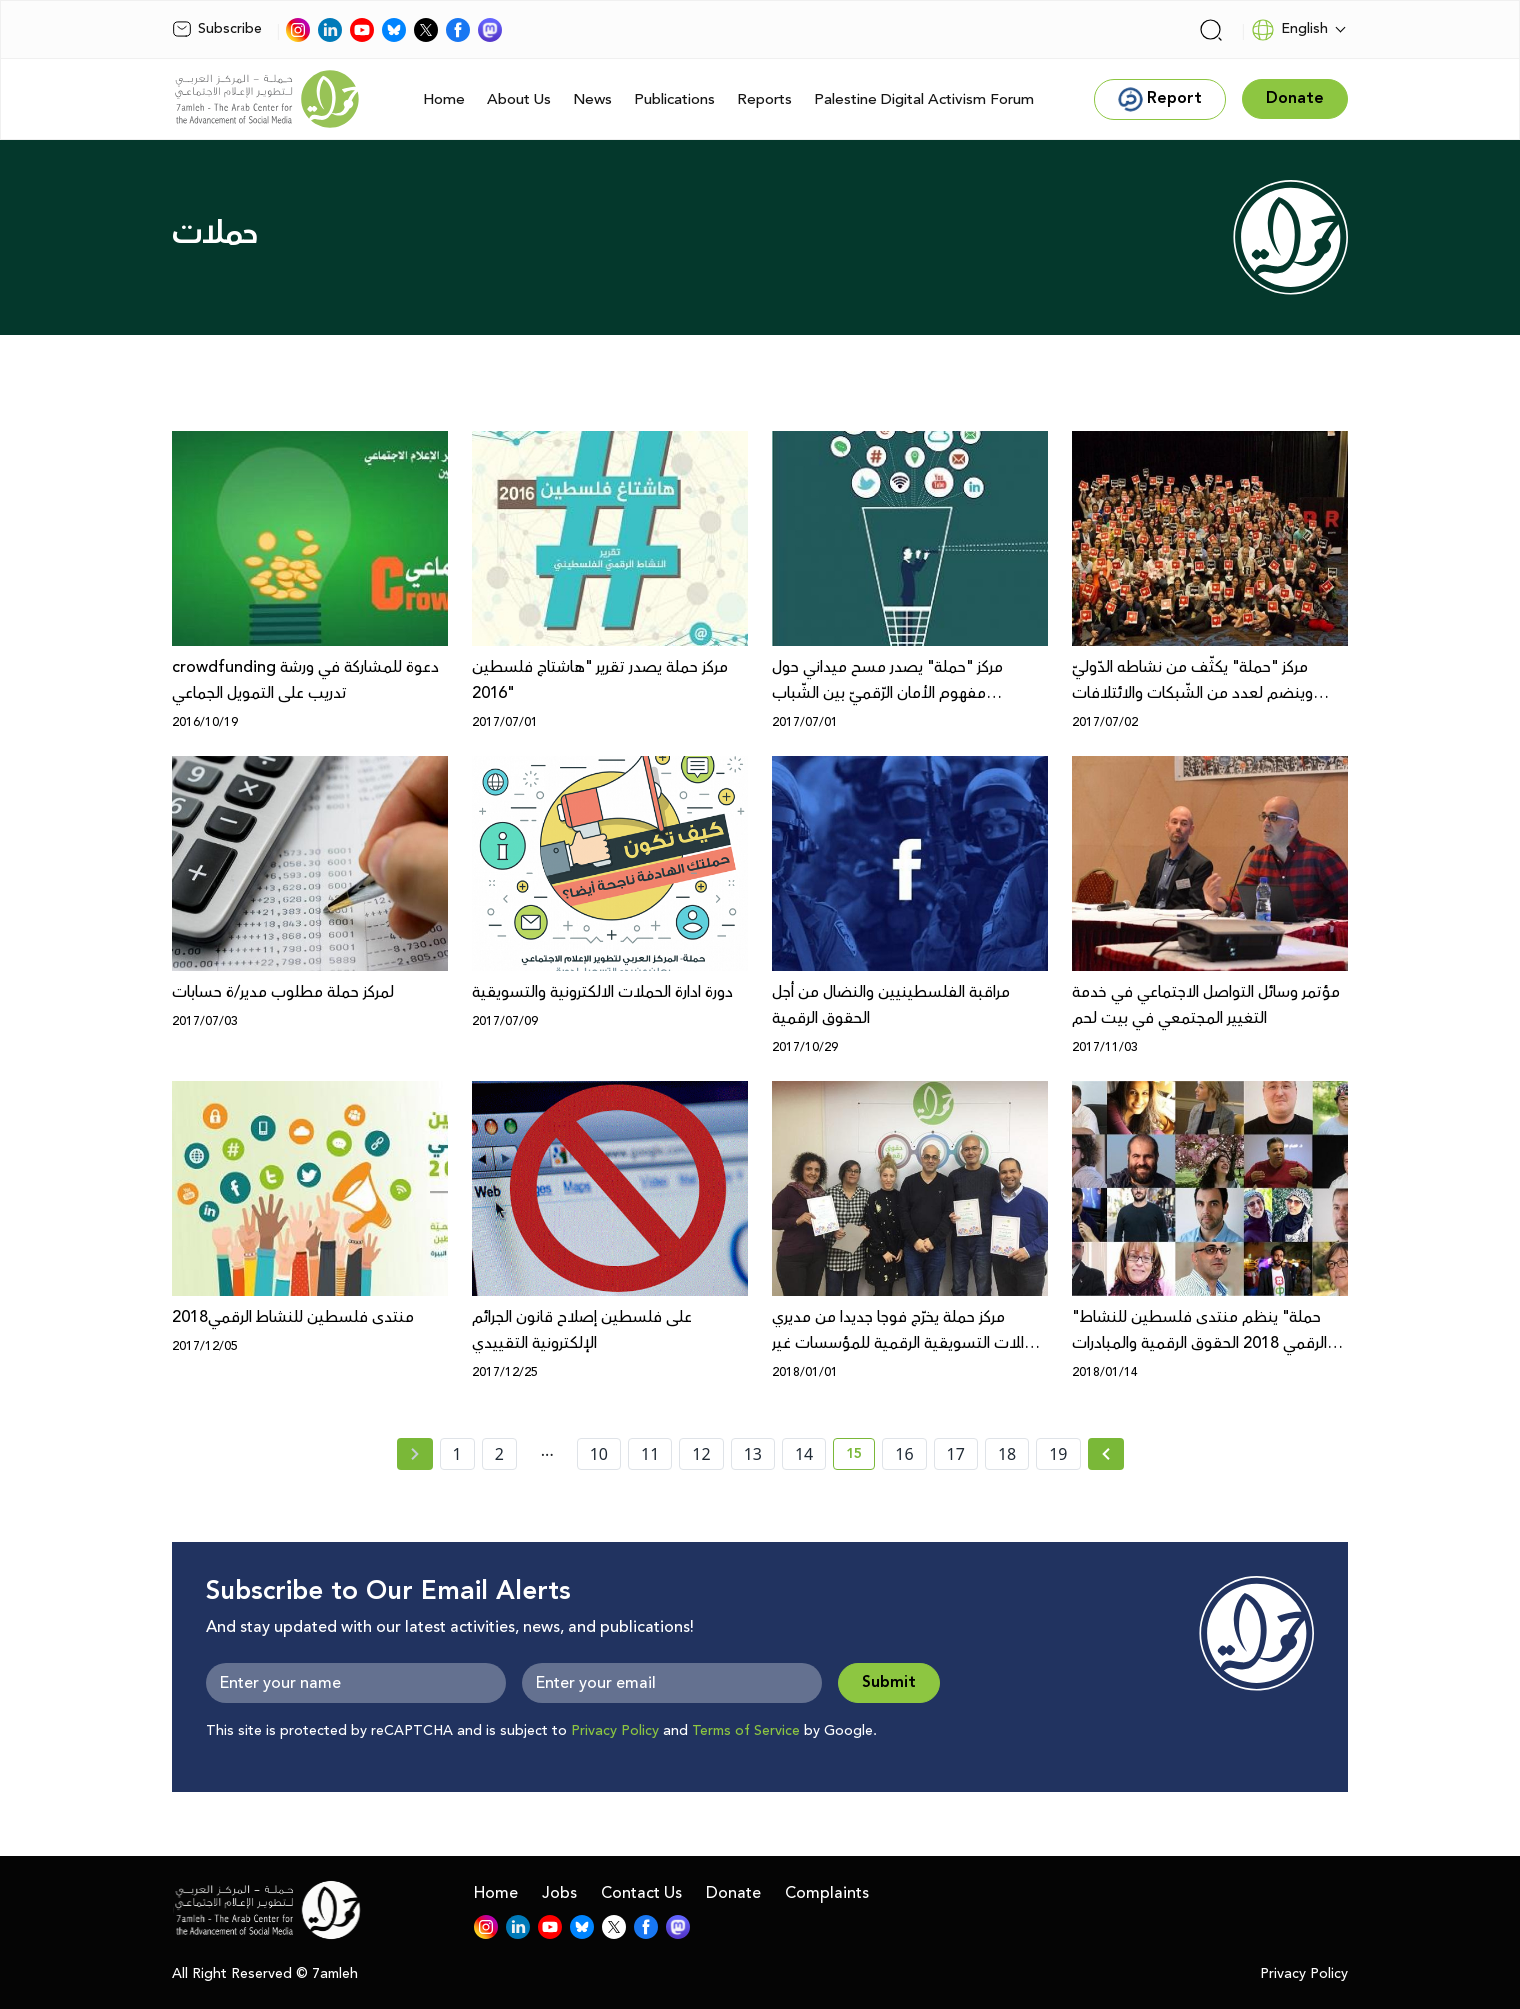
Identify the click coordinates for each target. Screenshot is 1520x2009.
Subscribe (217, 29)
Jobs (559, 1893)
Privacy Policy (615, 1731)
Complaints (827, 1893)
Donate (733, 1893)
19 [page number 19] (1058, 1454)
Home (444, 99)
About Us (519, 99)
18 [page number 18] (1007, 1454)
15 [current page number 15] (860, 1457)
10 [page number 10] (599, 1454)
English (1289, 30)
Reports (764, 99)
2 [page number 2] (499, 1454)
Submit (889, 1682)
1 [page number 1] (457, 1454)
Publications (674, 99)
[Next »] (1106, 1454)
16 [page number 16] (904, 1454)
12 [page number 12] (701, 1454)
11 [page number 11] (650, 1454)
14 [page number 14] (804, 1454)
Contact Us (641, 1893)
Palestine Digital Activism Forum (924, 99)
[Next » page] (1106, 1454)
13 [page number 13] (753, 1454)
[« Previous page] (415, 1454)
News (592, 99)
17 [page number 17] (956, 1454)
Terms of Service (746, 1731)
